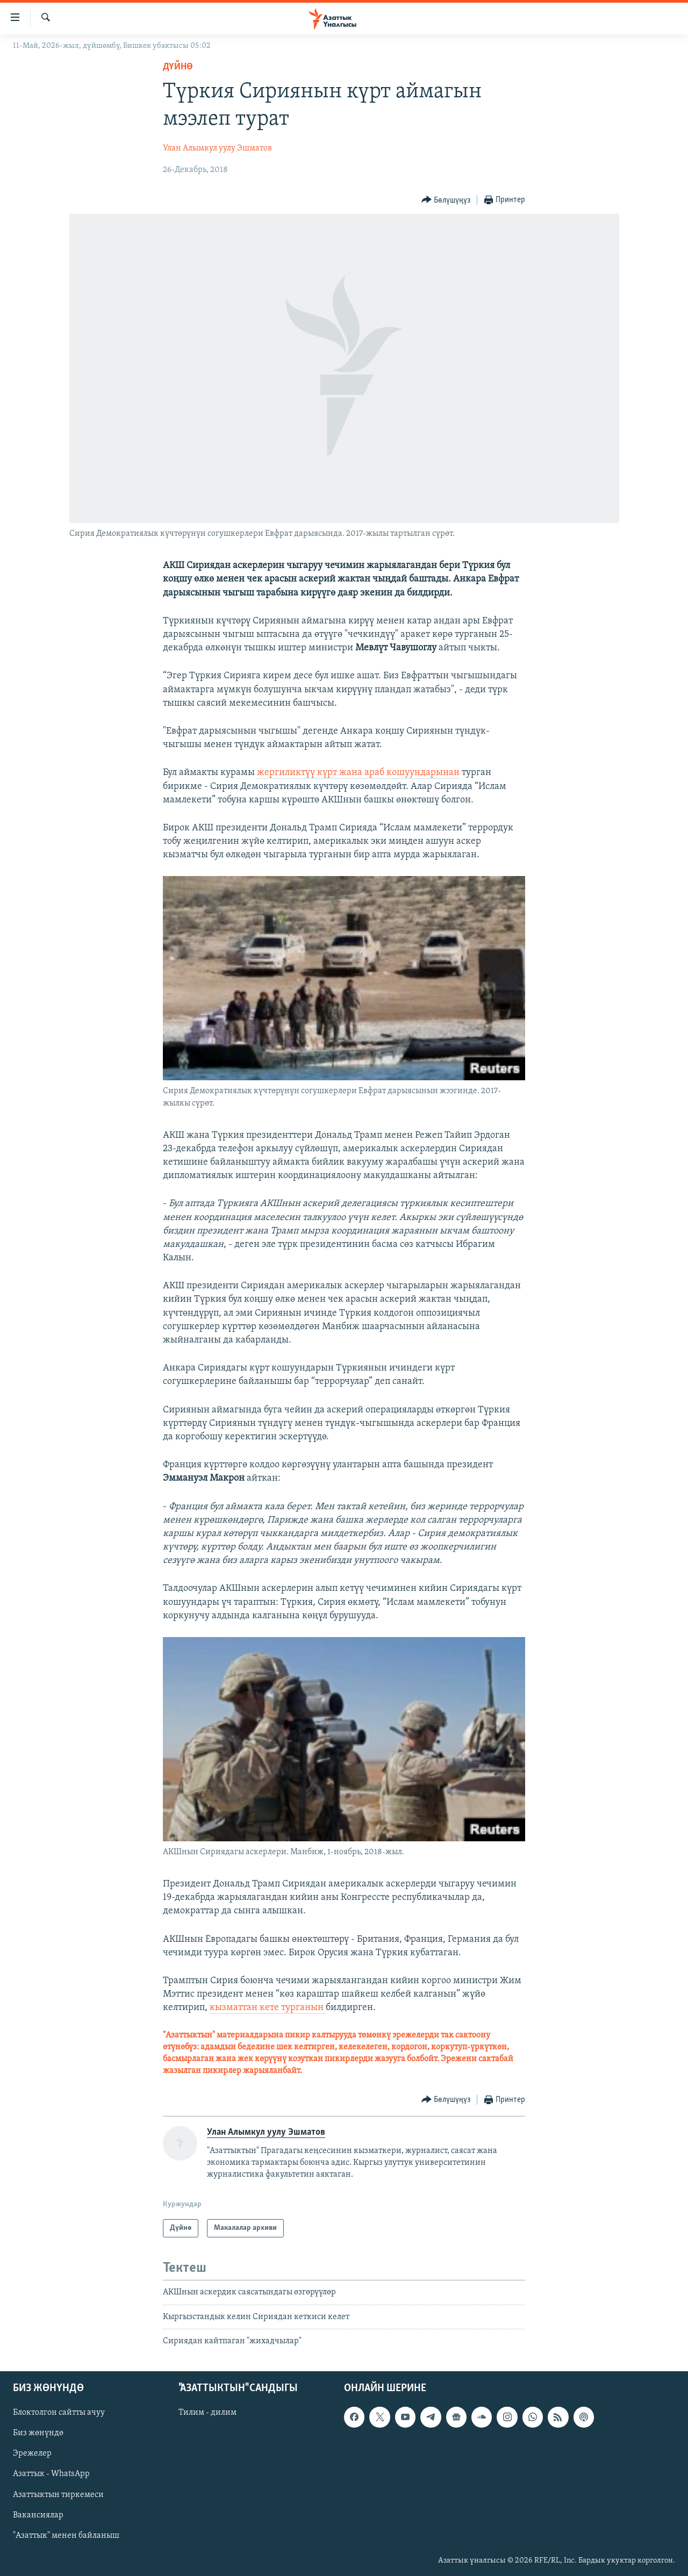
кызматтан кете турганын (268, 2008)
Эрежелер (32, 2454)
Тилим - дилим (207, 2413)
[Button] (446, 200)
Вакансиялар (38, 2515)
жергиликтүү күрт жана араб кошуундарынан (358, 772)
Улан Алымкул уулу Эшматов (217, 148)
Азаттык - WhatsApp (51, 2474)
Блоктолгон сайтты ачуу (59, 2413)
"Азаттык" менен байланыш (66, 2535)
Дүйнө (178, 67)
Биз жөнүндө (38, 2433)
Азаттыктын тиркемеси (58, 2495)
